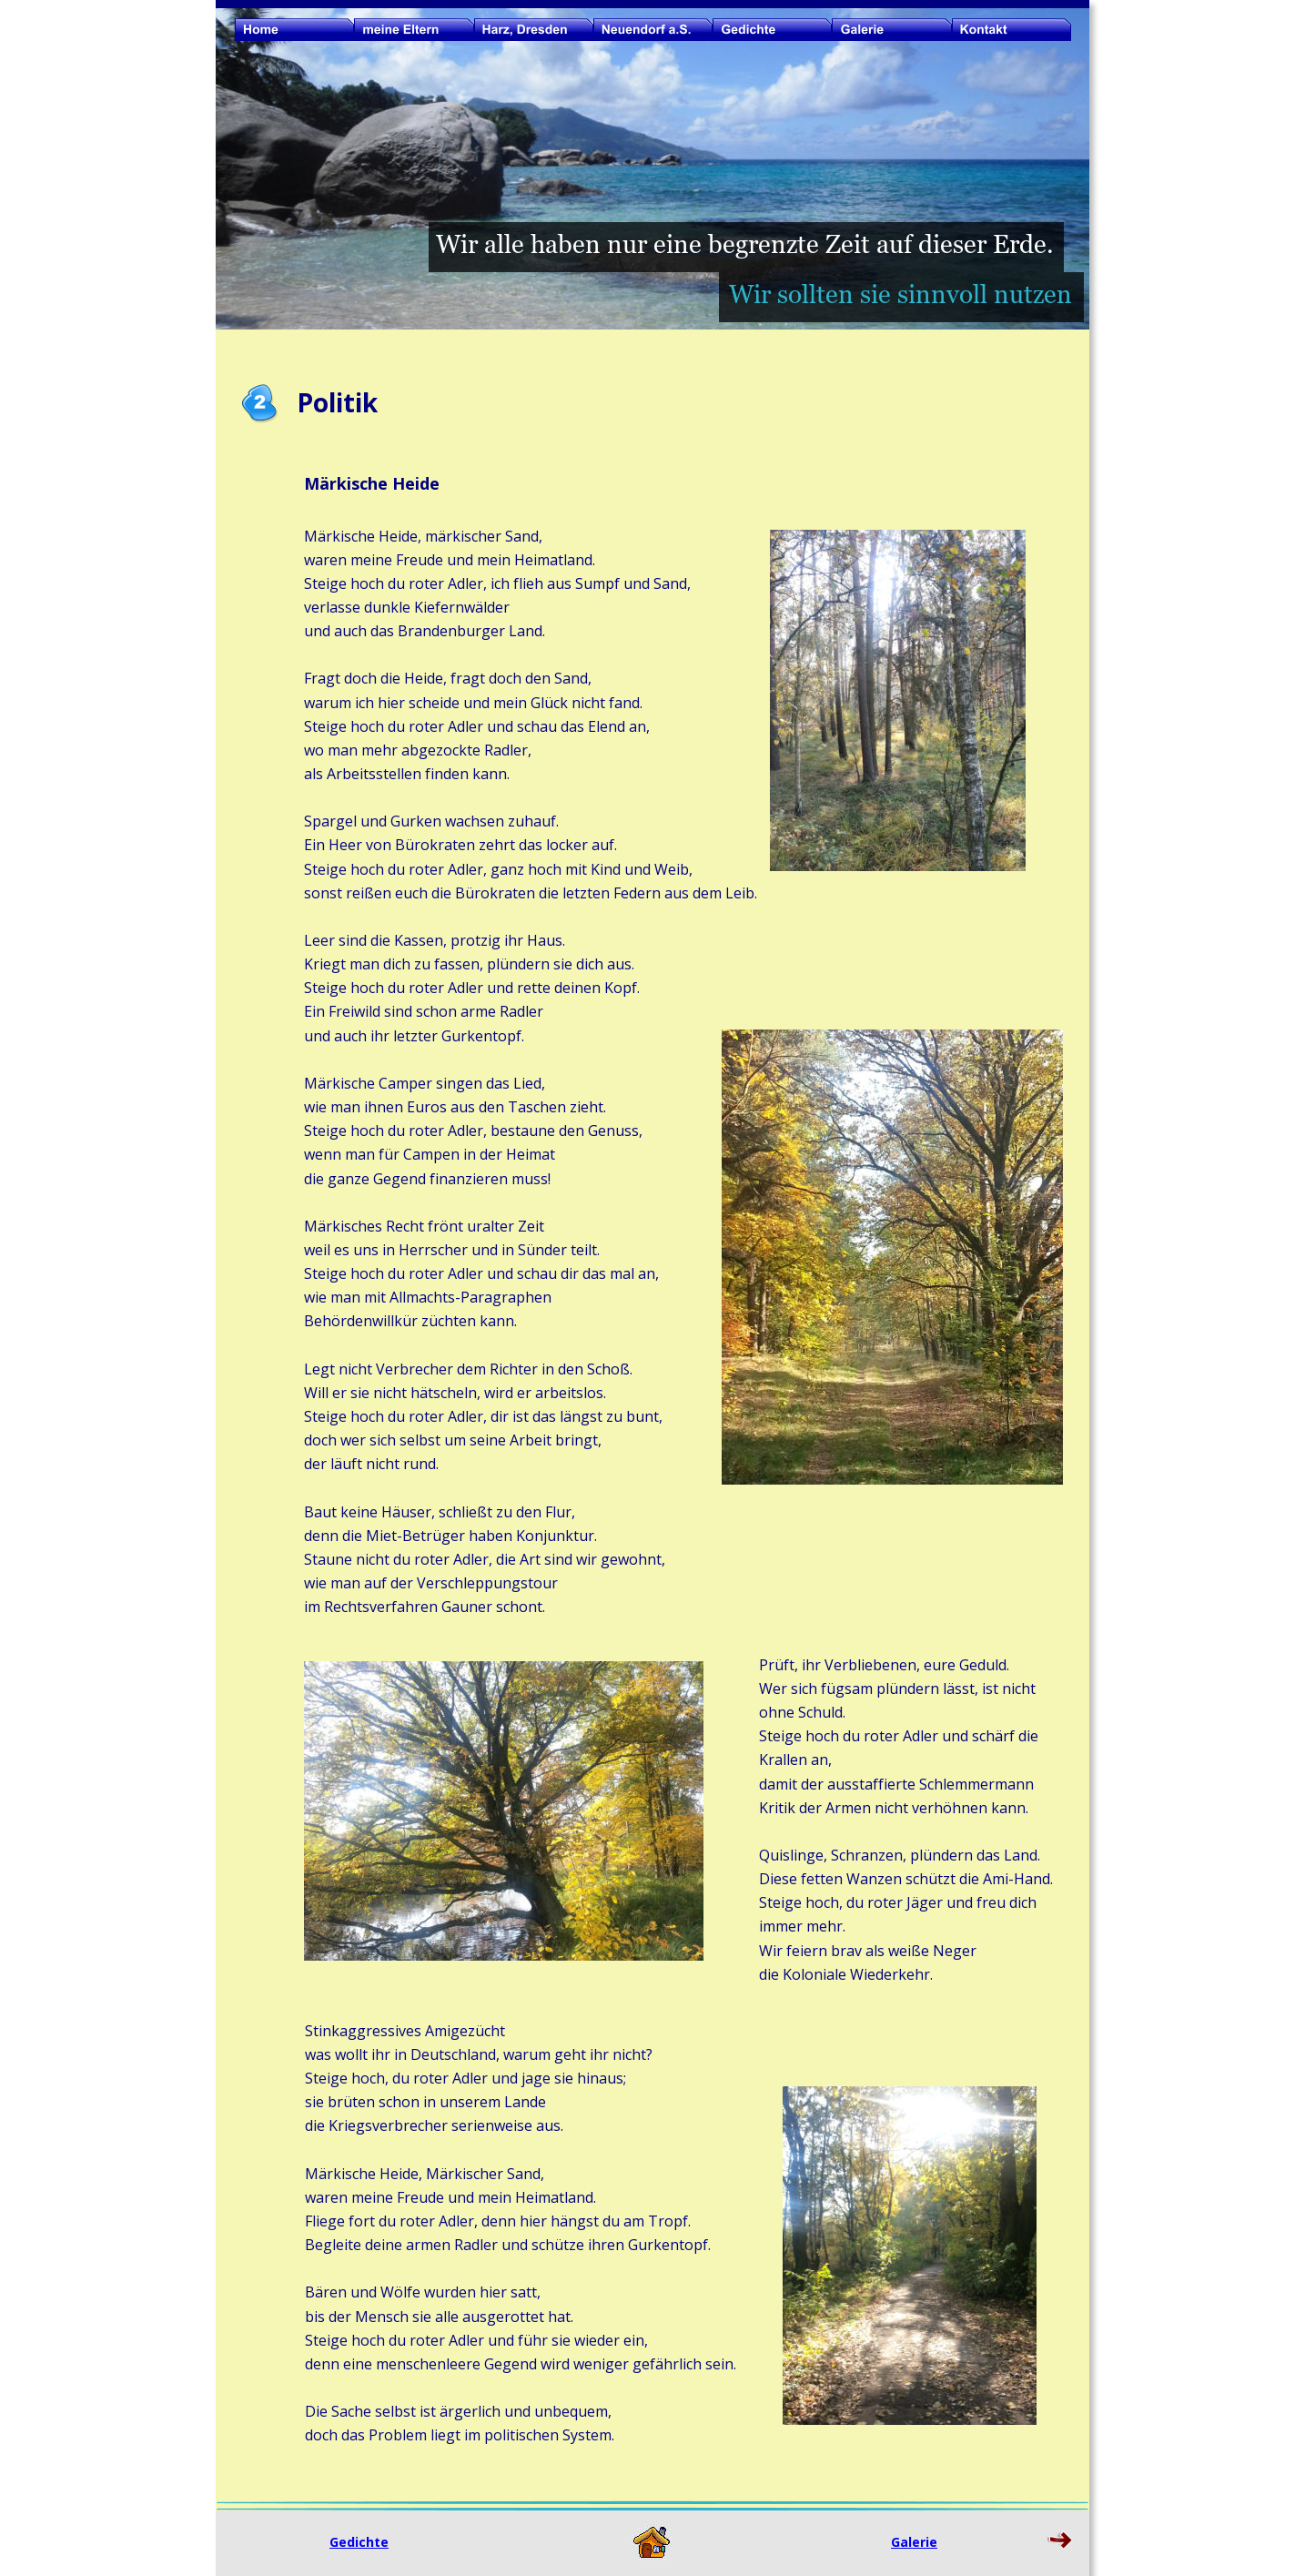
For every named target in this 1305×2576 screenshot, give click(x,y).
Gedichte (359, 2542)
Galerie (914, 2542)
